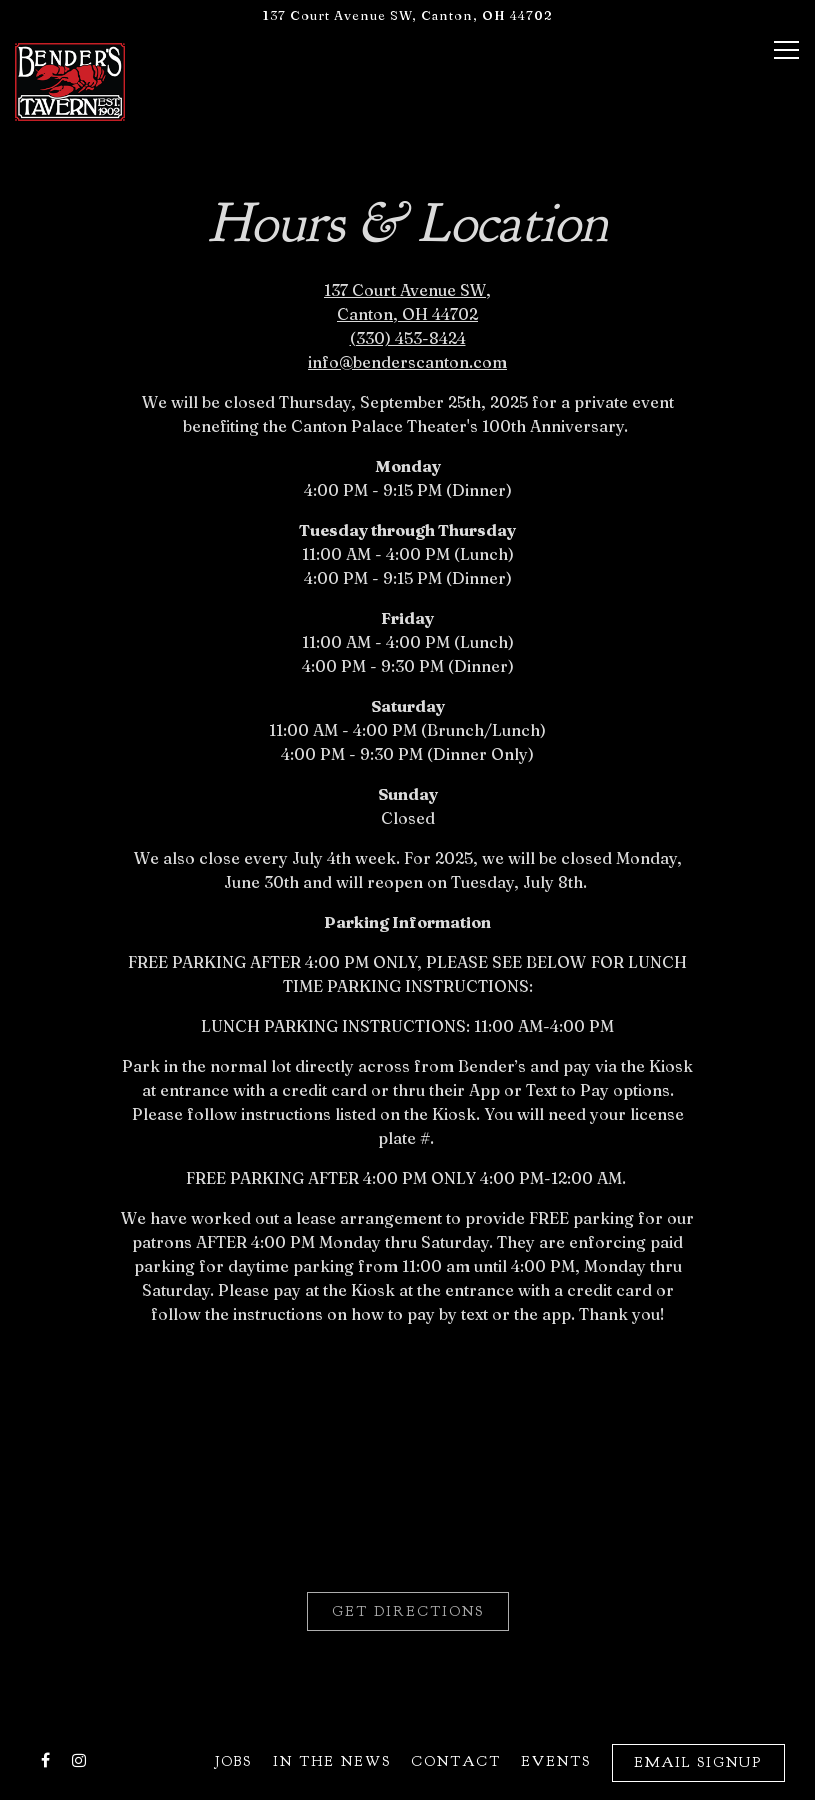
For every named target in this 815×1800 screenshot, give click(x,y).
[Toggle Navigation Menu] (786, 50)
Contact (456, 1761)
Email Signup (698, 1762)
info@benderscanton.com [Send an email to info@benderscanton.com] (407, 362)
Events (556, 1761)
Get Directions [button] (408, 1611)
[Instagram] (79, 1760)
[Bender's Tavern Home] (70, 80)
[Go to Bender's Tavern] (407, 15)
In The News (332, 1761)
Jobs (233, 1761)
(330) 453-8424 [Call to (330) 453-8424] (408, 338)
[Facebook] (45, 1760)
